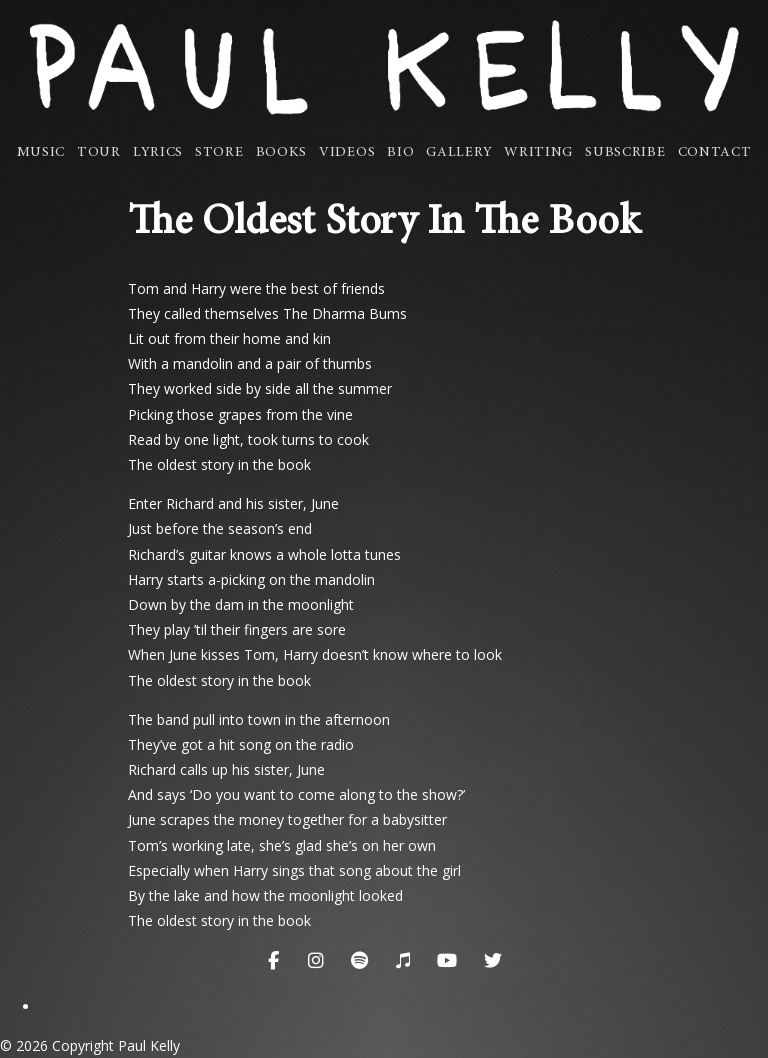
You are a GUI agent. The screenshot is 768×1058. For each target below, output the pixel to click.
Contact (715, 153)
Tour (99, 153)
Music (41, 153)
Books (282, 153)
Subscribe (625, 153)
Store (219, 153)
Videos (347, 153)
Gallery (459, 153)
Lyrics (158, 153)
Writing (538, 153)
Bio (400, 153)
